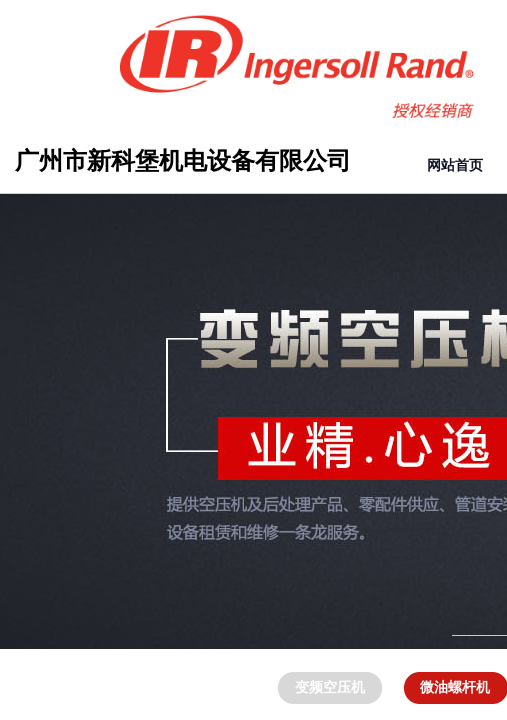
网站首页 (455, 165)
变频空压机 (330, 687)
